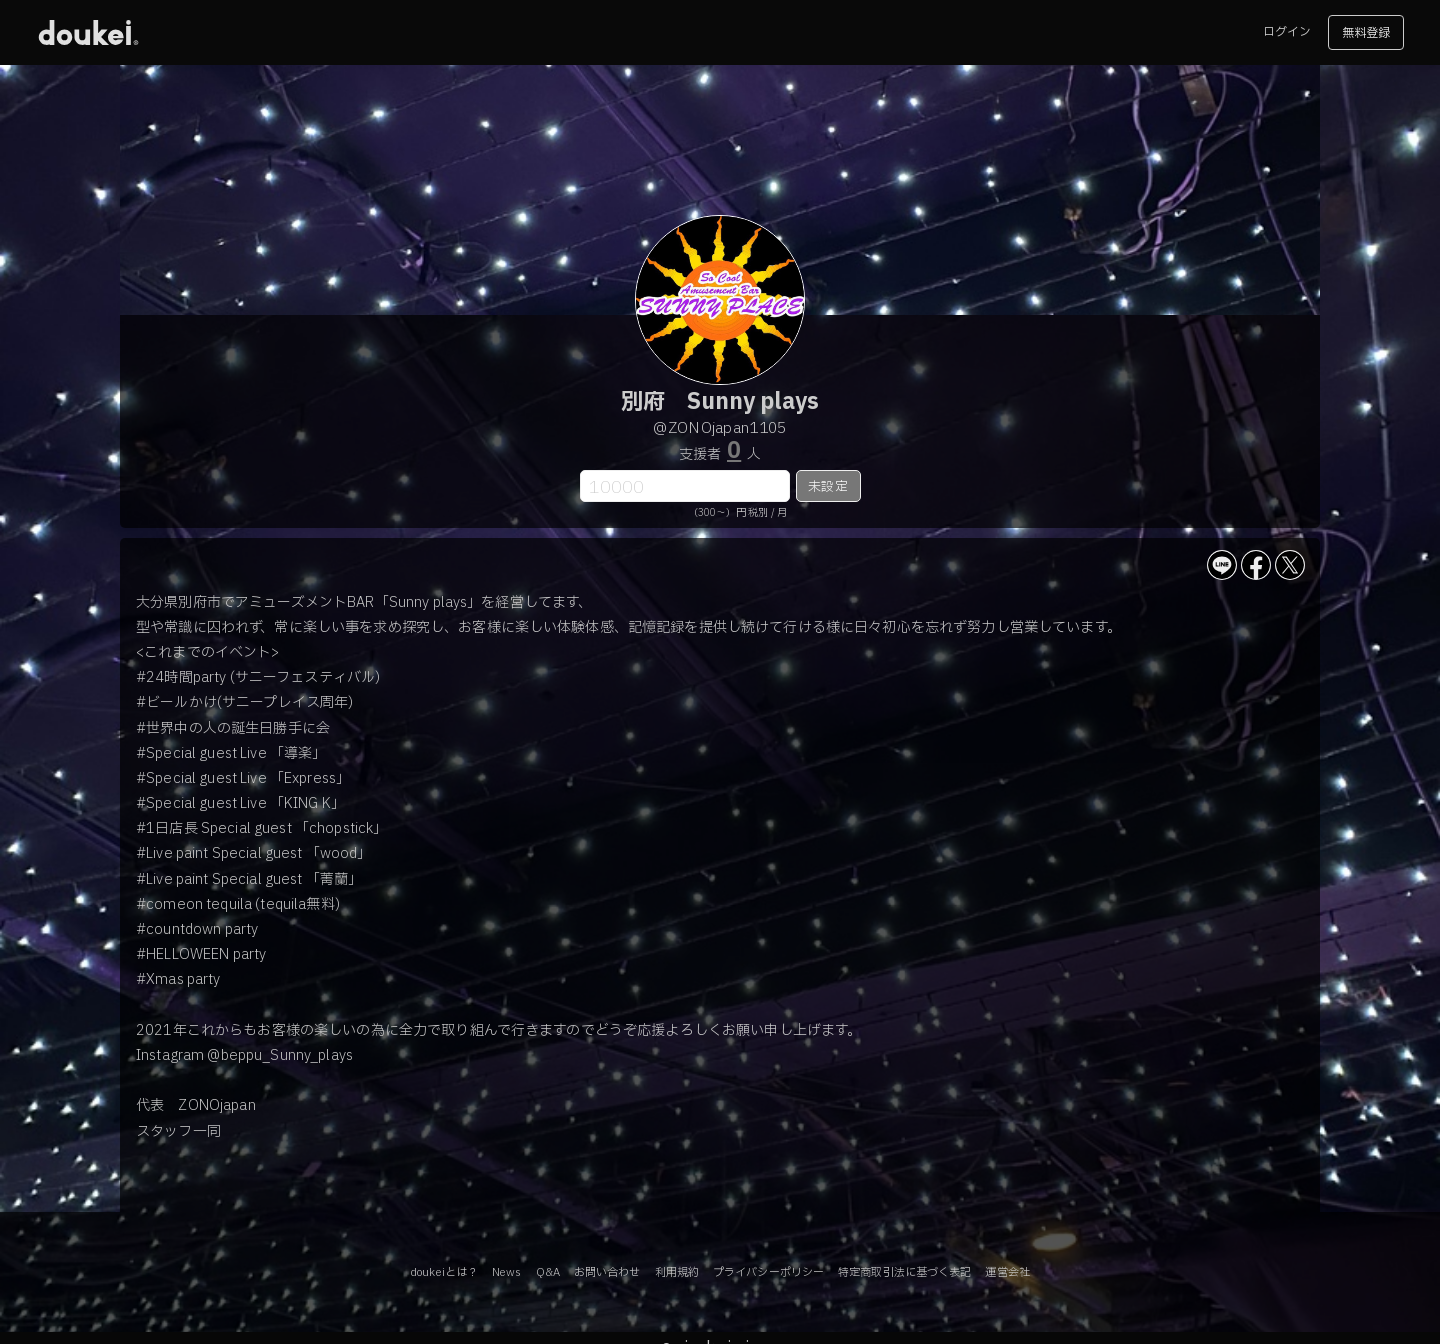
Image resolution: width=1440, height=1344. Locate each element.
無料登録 (1366, 33)
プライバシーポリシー (768, 1272)
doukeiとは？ (444, 1272)
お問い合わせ (607, 1272)
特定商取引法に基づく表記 (904, 1272)
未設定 (827, 487)
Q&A (548, 1272)
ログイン (1287, 32)
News (506, 1272)
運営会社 (1007, 1272)
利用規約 (677, 1272)
